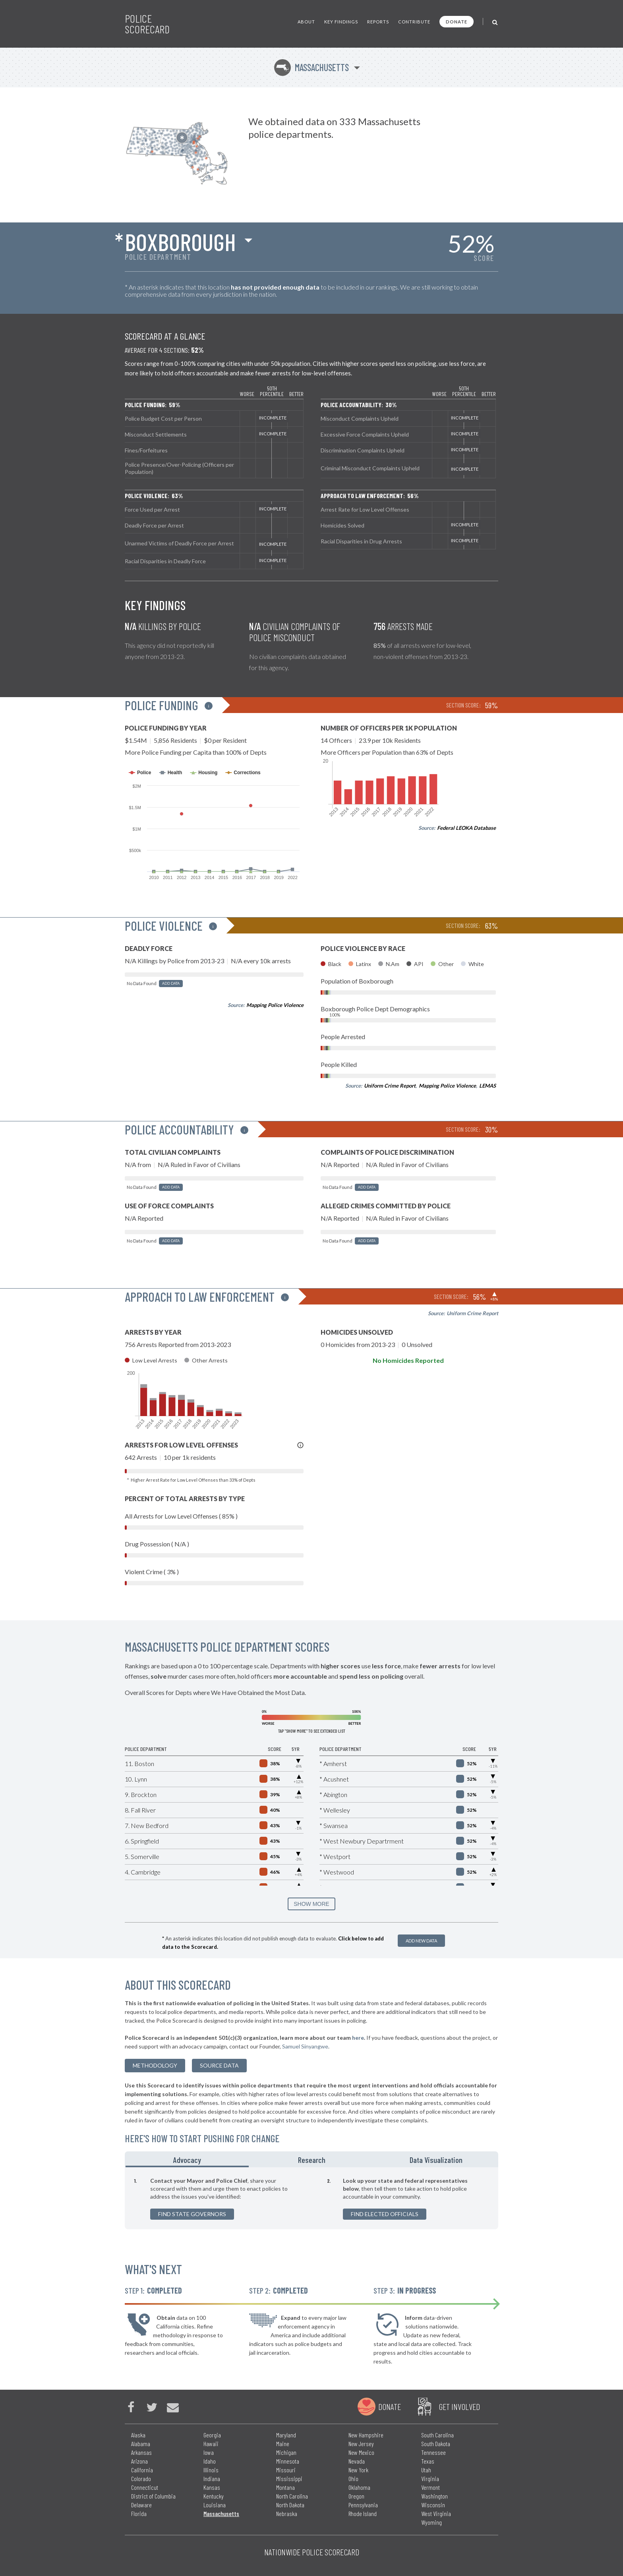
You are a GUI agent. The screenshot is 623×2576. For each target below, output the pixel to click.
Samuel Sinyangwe (305, 2046)
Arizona (139, 2461)
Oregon (356, 2496)
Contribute (414, 21)
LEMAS (487, 1085)
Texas (427, 2461)
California (142, 2470)
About (306, 21)
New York (358, 2470)
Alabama (140, 2443)
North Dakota (290, 2504)
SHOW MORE (311, 1904)
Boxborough (180, 241)
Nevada (356, 2461)
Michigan (286, 2452)
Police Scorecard (147, 24)
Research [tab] (311, 2159)
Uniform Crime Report (390, 1085)
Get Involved (459, 2406)
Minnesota (287, 2461)
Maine (282, 2443)
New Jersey (361, 2443)
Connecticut (144, 2487)
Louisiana (214, 2504)
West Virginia (436, 2513)
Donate (456, 21)
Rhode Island (362, 2513)
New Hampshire (365, 2435)
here (358, 2037)
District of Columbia (153, 2496)
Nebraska (286, 2513)
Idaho (209, 2461)
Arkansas (141, 2452)
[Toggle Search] (495, 21)
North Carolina (292, 2496)
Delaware (141, 2504)
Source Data (219, 2065)
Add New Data (421, 1940)
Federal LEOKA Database (466, 828)
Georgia (212, 2435)
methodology (155, 2065)
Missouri (286, 2470)
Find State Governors (192, 2214)
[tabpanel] (311, 2198)
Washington (434, 2496)
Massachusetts (311, 67)
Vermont (430, 2487)
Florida (139, 2513)
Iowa (208, 2452)
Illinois (211, 2470)
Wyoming (431, 2522)
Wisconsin (433, 2504)
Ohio (353, 2478)
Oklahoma (359, 2487)
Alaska (138, 2435)
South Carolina (437, 2435)
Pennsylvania (363, 2504)
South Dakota (435, 2443)
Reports (378, 21)
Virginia (430, 2478)
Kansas (211, 2487)
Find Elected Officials (384, 2214)
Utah (426, 2470)
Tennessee (433, 2452)
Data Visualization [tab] (436, 2159)
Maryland (286, 2435)
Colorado (141, 2478)
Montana (285, 2487)
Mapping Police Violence (275, 1005)
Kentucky (213, 2496)
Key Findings (341, 21)
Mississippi (289, 2478)
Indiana (211, 2478)
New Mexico (361, 2452)
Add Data (171, 983)
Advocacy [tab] (187, 2159)
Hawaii (211, 2443)
